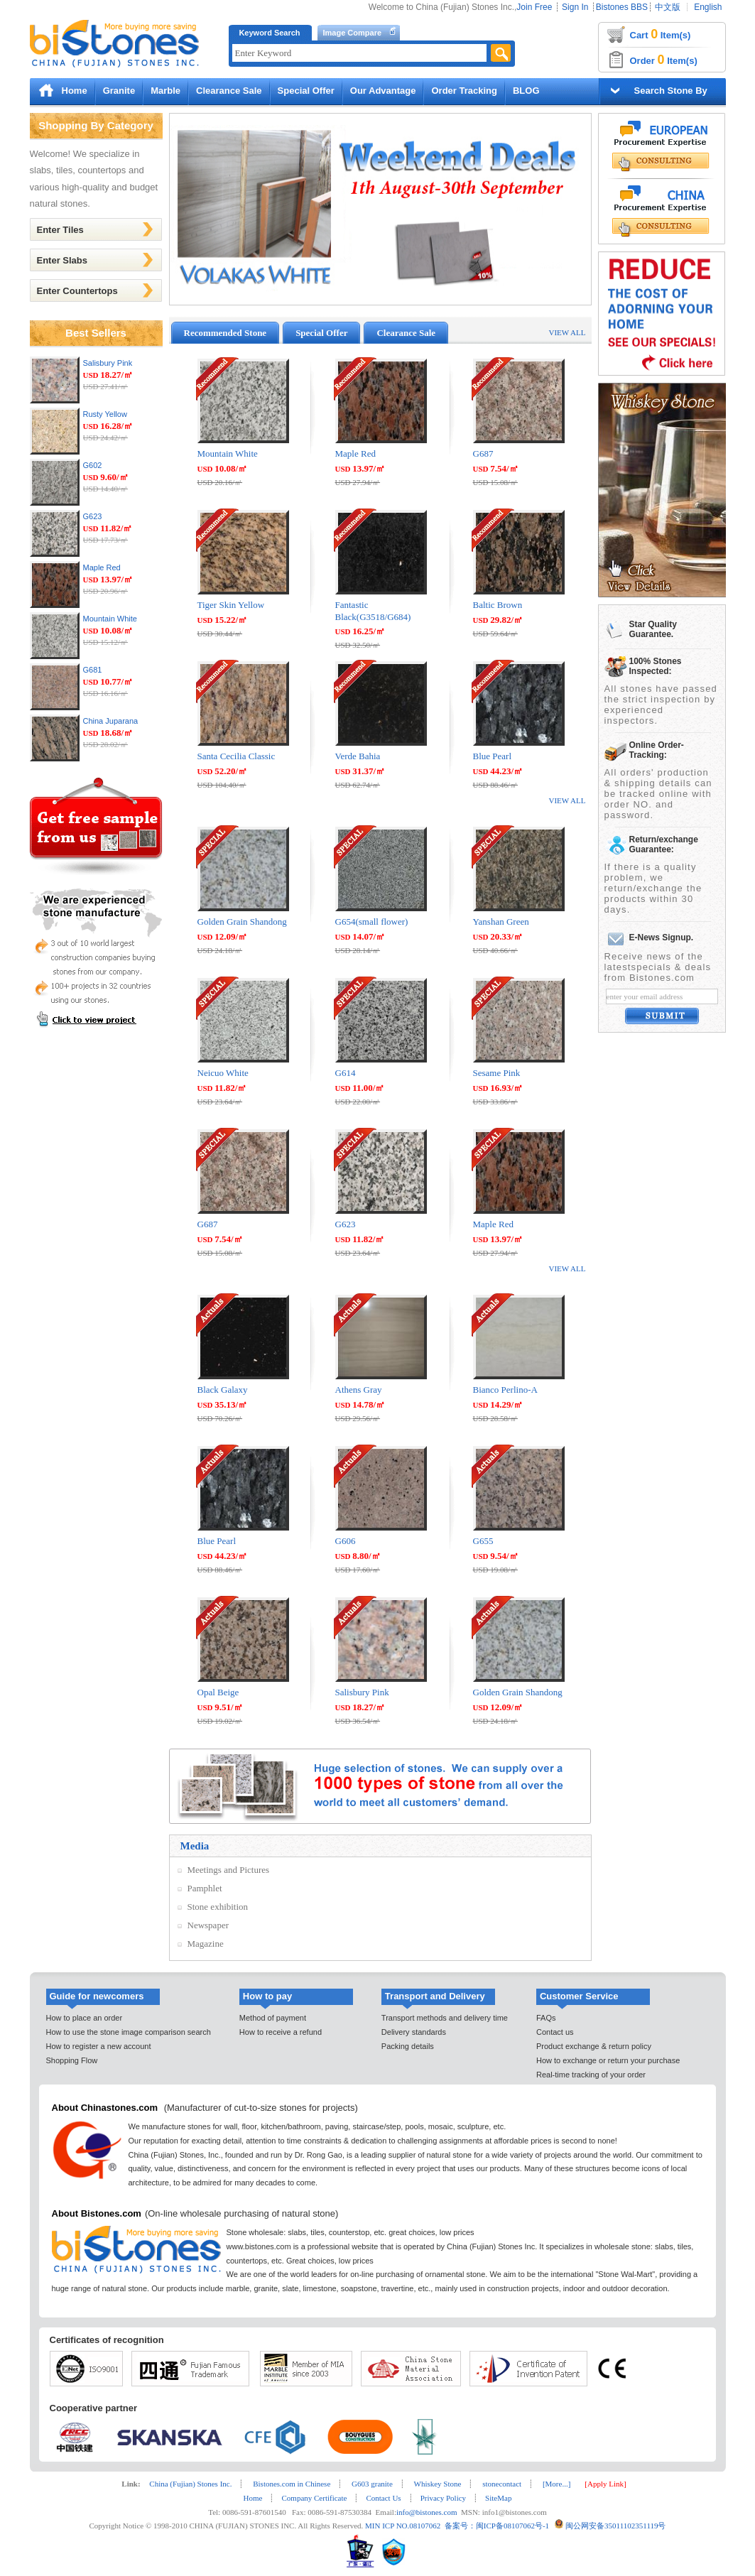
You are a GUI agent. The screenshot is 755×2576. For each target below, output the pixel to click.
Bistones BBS (622, 7)
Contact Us (383, 2498)
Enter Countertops (77, 291)
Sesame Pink (497, 1072)
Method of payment (272, 2017)
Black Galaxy (222, 1389)
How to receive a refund (280, 2032)
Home (74, 90)
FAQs (546, 2017)
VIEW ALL (566, 332)
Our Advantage (383, 90)
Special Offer (306, 90)
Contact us (555, 2032)
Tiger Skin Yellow (231, 604)
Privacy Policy (443, 2498)
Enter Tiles (60, 229)
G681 (92, 669)
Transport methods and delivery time (444, 2017)
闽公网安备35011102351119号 (615, 2525)
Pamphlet (205, 1888)
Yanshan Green (501, 921)
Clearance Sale (229, 90)
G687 (483, 453)
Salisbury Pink (108, 363)
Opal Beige (218, 1692)
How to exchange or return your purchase (608, 2060)
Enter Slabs (62, 260)
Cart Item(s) (660, 34)
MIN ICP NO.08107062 (401, 2525)
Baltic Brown (498, 604)
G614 (345, 1072)
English (708, 7)
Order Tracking (463, 90)
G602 (92, 465)
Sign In (575, 7)
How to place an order (84, 2017)
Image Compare (352, 32)
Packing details (407, 2046)
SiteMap (498, 2498)
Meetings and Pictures (229, 1869)
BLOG (526, 90)
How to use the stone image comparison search (128, 2032)
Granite (119, 90)
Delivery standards (413, 2032)
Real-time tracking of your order (591, 2074)
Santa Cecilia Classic (236, 756)
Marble (165, 90)
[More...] (556, 2483)
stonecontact (501, 2483)
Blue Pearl (492, 756)
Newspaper (208, 1925)
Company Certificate (314, 2498)
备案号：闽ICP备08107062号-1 (494, 2525)
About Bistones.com (96, 2213)
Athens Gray (358, 1389)
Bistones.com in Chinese (291, 2483)
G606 (345, 1541)
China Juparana (110, 721)
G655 (483, 1541)
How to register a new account (98, 2046)
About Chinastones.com (105, 2107)
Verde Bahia (358, 756)
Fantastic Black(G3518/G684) (373, 610)
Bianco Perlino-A (505, 1389)
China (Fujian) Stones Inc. (190, 2483)
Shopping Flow (72, 2060)
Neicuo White (223, 1072)
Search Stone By (670, 90)
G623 (92, 516)
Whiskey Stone (438, 2483)
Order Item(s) (663, 60)
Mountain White (110, 618)
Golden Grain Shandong (242, 921)
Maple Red (102, 567)
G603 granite (372, 2483)
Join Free (534, 7)
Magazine (206, 1943)
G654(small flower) (371, 921)
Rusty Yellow (105, 414)
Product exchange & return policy (593, 2046)
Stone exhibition (218, 1906)
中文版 (667, 7)
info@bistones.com (426, 2512)
